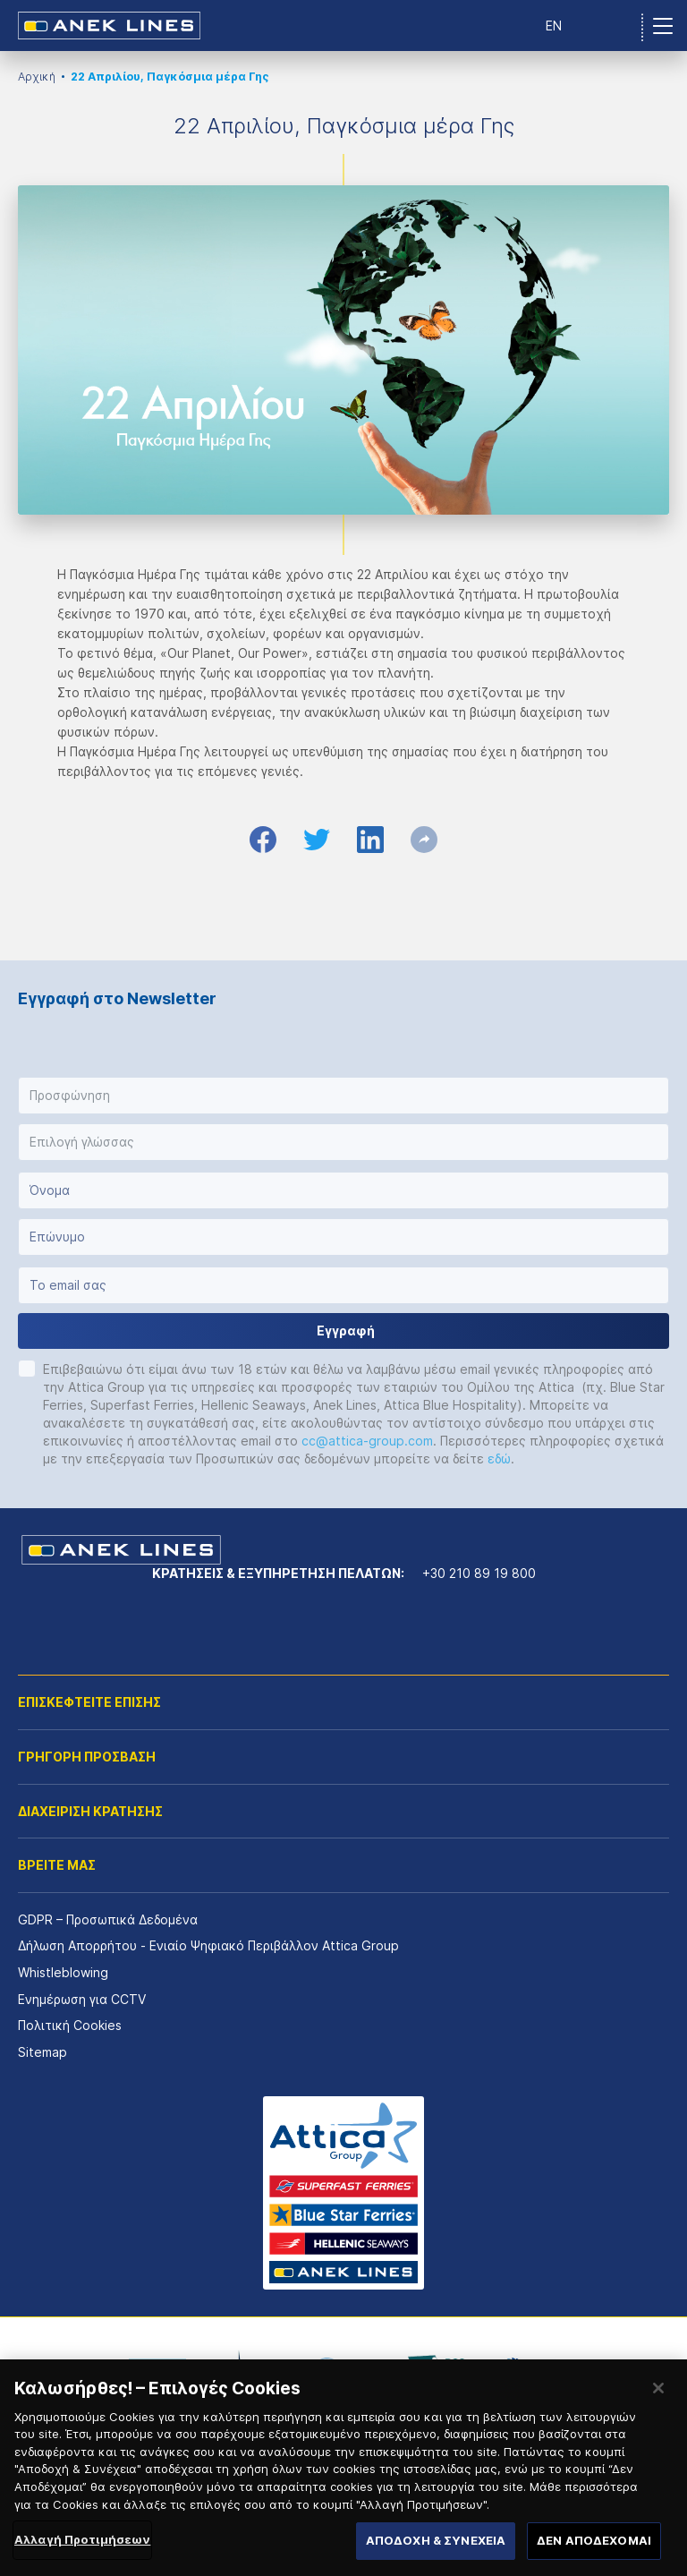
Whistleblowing (63, 1972)
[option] (157, 2370)
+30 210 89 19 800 (479, 1573)
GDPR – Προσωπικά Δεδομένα (108, 1919)
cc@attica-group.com (367, 1440)
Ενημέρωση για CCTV (82, 1999)
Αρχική (36, 76)
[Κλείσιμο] (658, 2437)
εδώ (499, 1458)
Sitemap (42, 2052)
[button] (343, 1095)
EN (554, 25)
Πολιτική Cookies (70, 2025)
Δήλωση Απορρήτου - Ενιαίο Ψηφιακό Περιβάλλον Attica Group (208, 1945)
